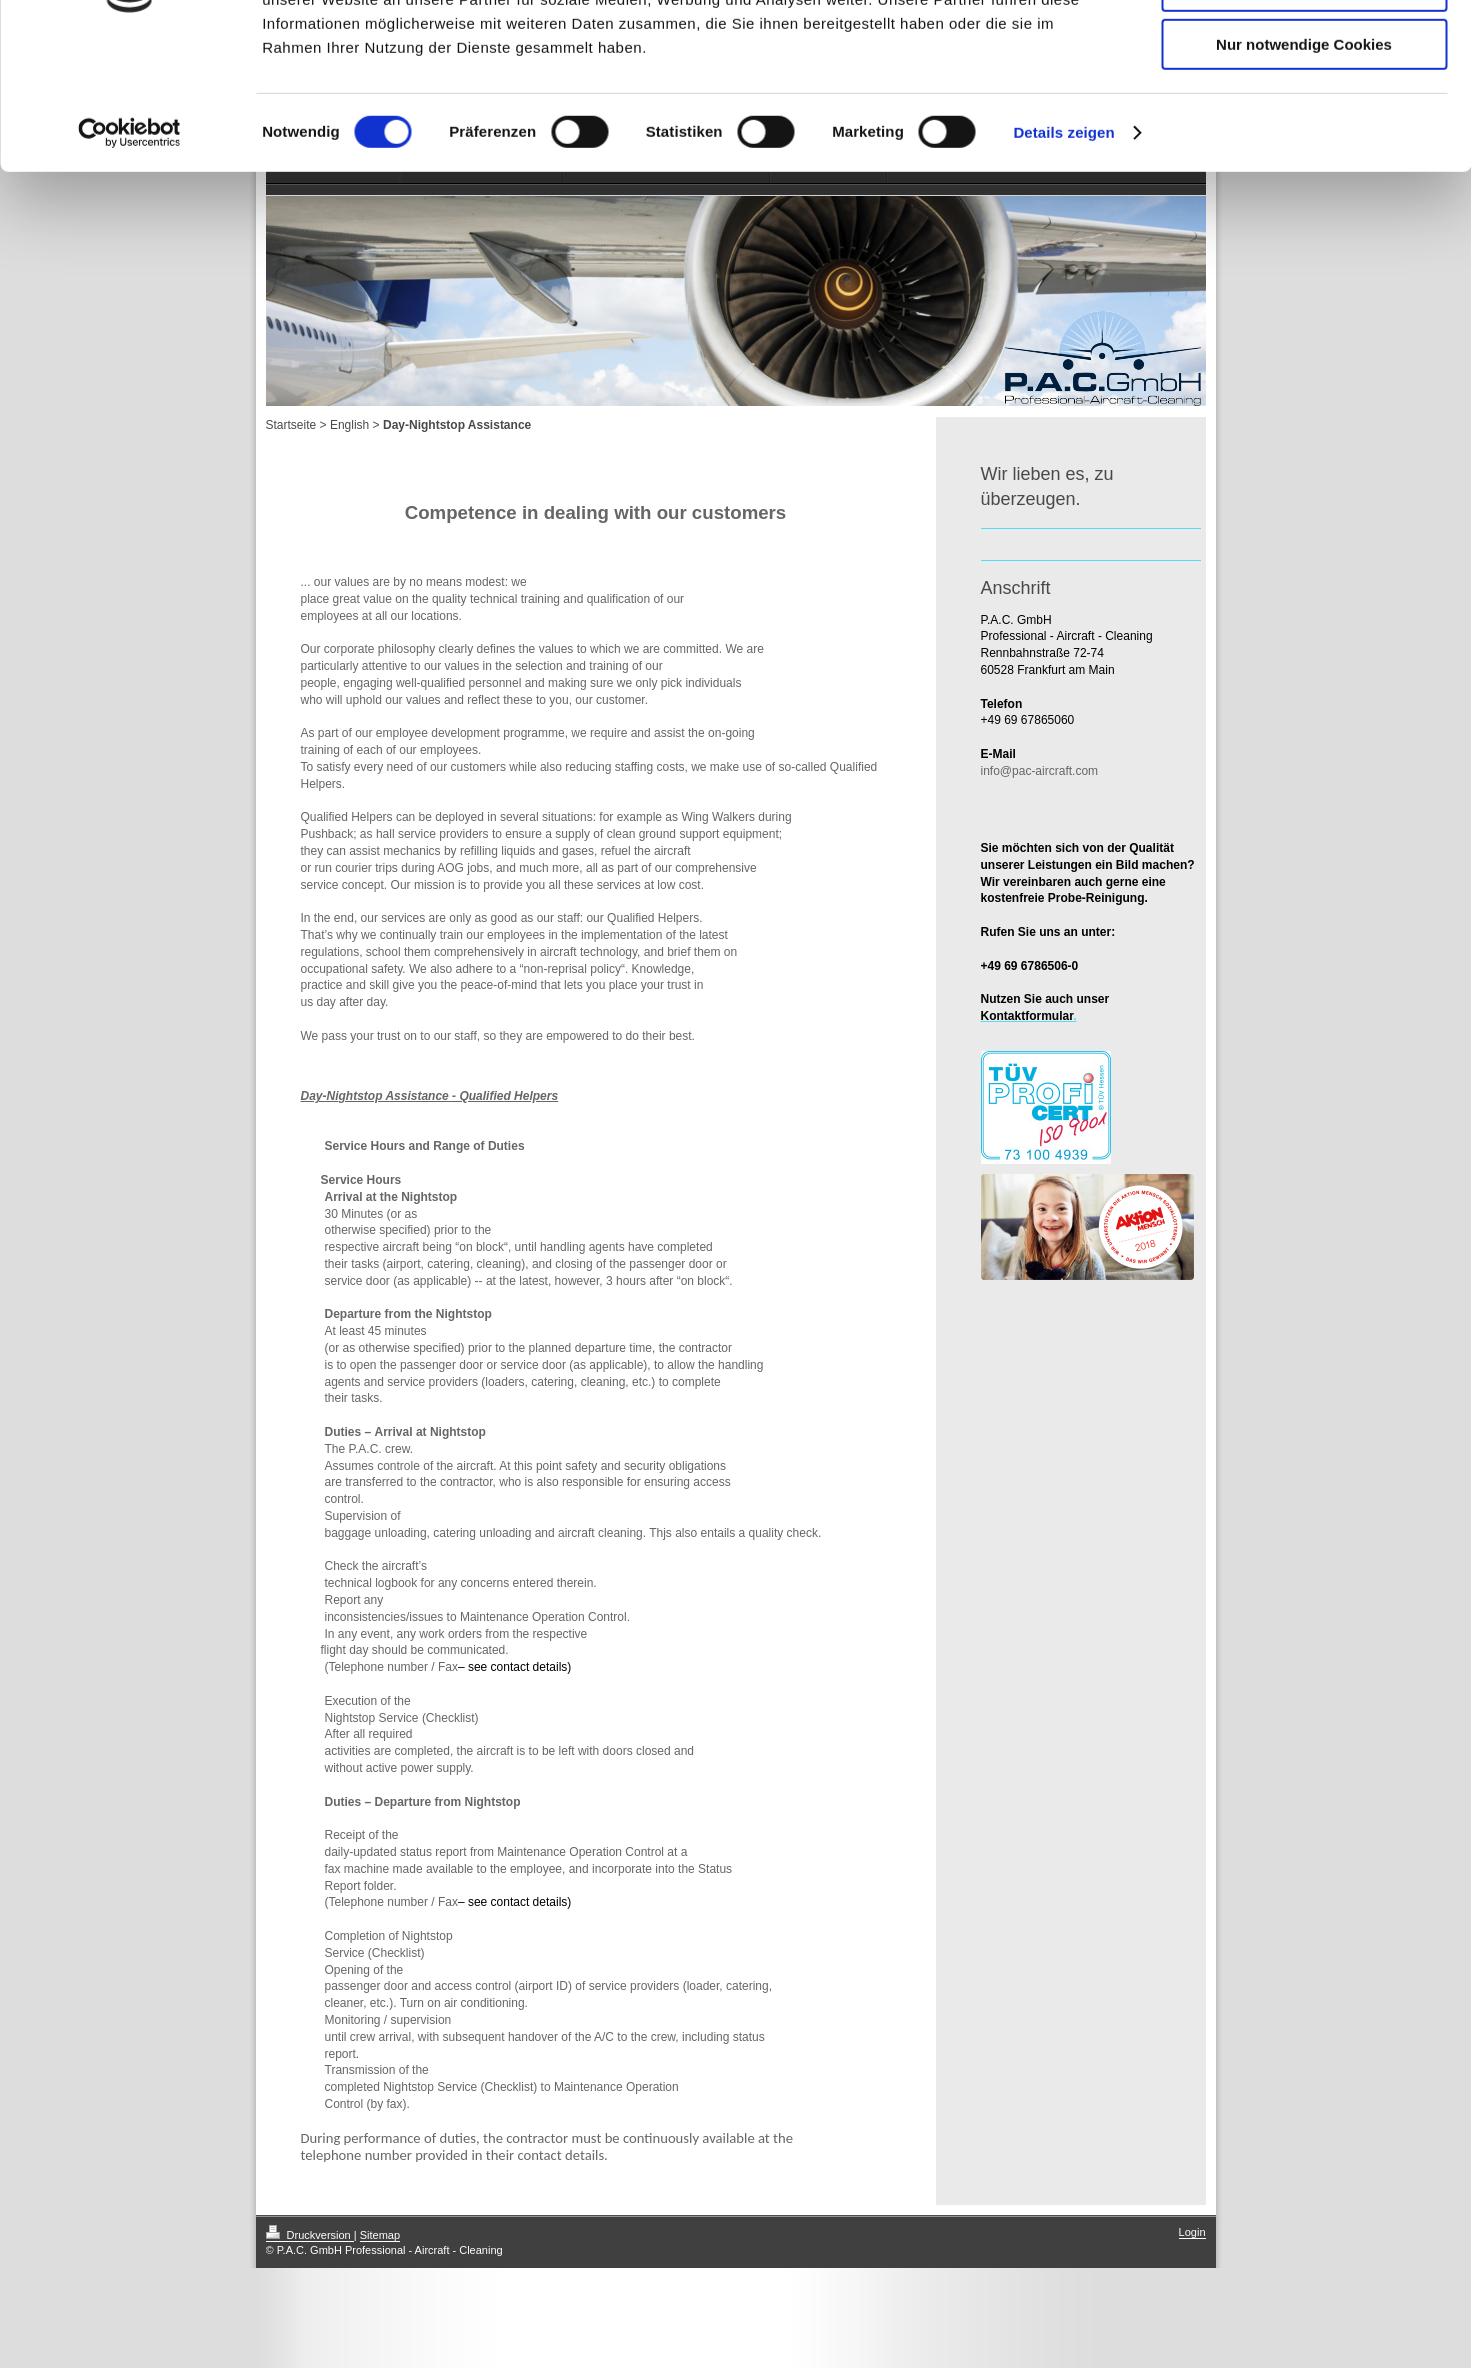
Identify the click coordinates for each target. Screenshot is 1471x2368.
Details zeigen (1063, 254)
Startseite (291, 425)
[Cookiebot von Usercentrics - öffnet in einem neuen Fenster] (129, 255)
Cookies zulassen (1304, 49)
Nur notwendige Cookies (1304, 166)
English (349, 425)
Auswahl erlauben (1304, 108)
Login (1192, 2232)
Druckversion (310, 2235)
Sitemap (380, 2235)
